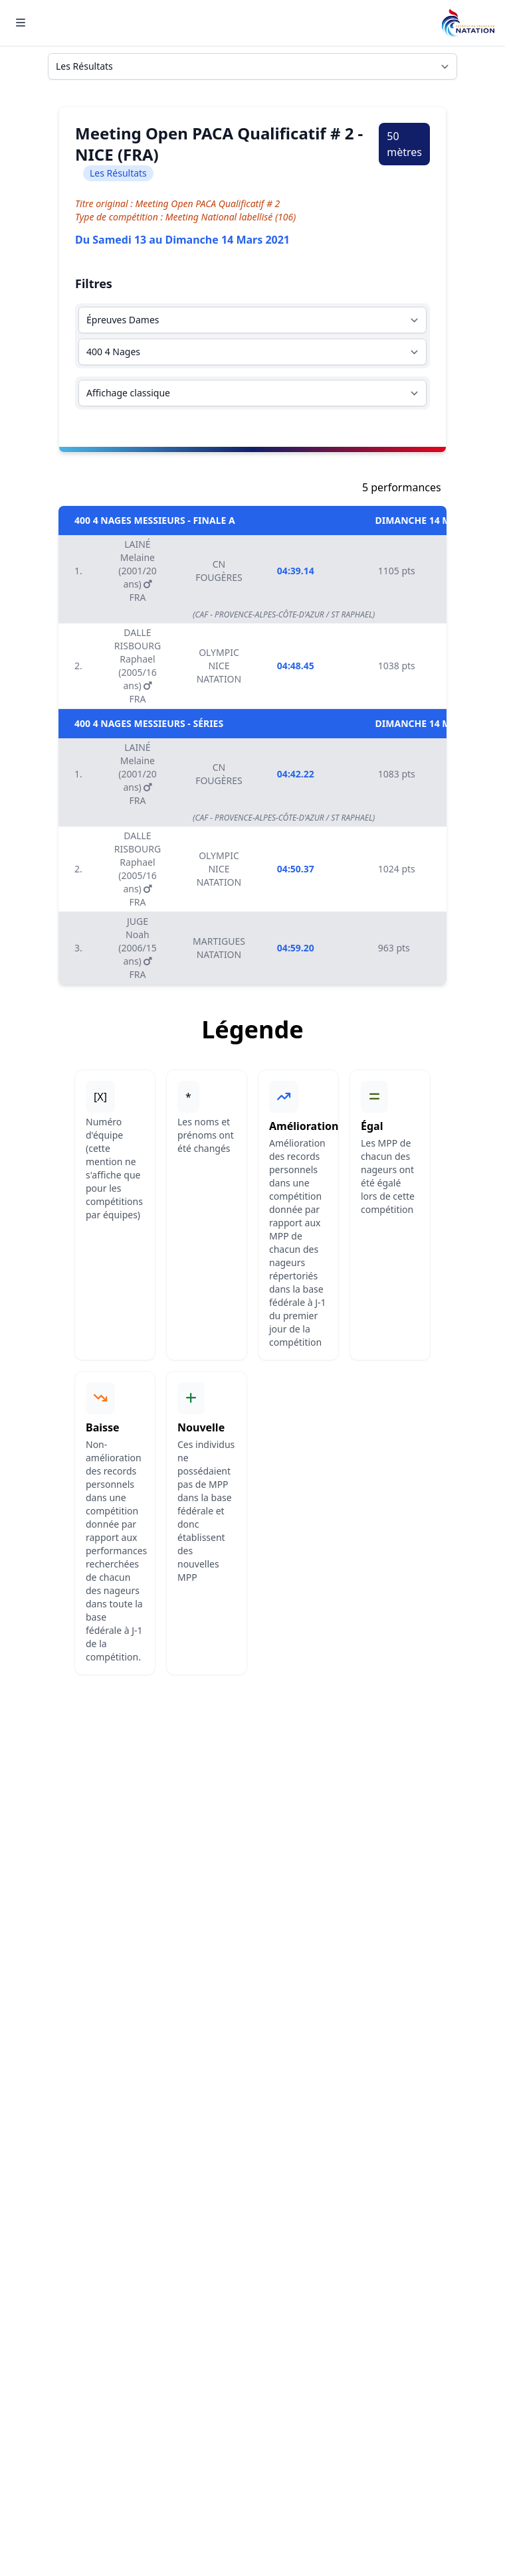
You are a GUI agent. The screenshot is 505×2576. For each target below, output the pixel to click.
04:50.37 (295, 868)
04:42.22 (295, 773)
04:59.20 (295, 947)
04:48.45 (295, 665)
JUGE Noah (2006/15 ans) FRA (137, 948)
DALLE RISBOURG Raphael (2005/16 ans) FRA (137, 665)
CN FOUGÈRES (219, 571)
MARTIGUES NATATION (219, 948)
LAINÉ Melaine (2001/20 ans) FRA (137, 571)
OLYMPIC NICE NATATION (219, 665)
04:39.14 (295, 570)
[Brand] (467, 23)
